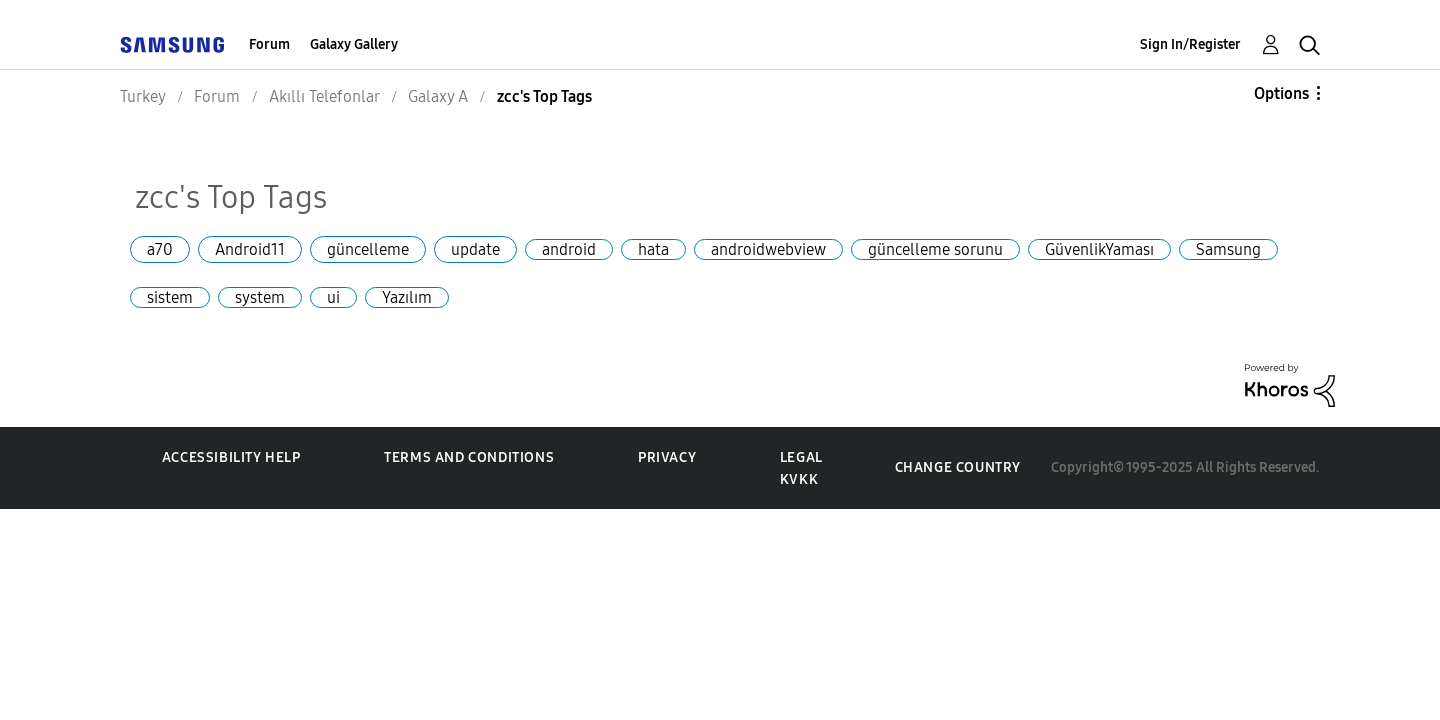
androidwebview (768, 249)
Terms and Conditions (469, 457)
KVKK (799, 479)
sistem (170, 297)
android (569, 249)
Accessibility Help (231, 457)
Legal (801, 457)
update (475, 249)
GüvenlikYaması (1099, 249)
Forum (269, 44)
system (260, 297)
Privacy (667, 457)
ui (333, 297)
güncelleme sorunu (935, 249)
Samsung (1228, 249)
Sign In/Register (1190, 44)
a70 (160, 249)
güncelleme (368, 249)
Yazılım (407, 297)
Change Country (958, 467)
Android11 (250, 249)
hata (653, 249)
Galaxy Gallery (354, 44)
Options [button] (1281, 93)
